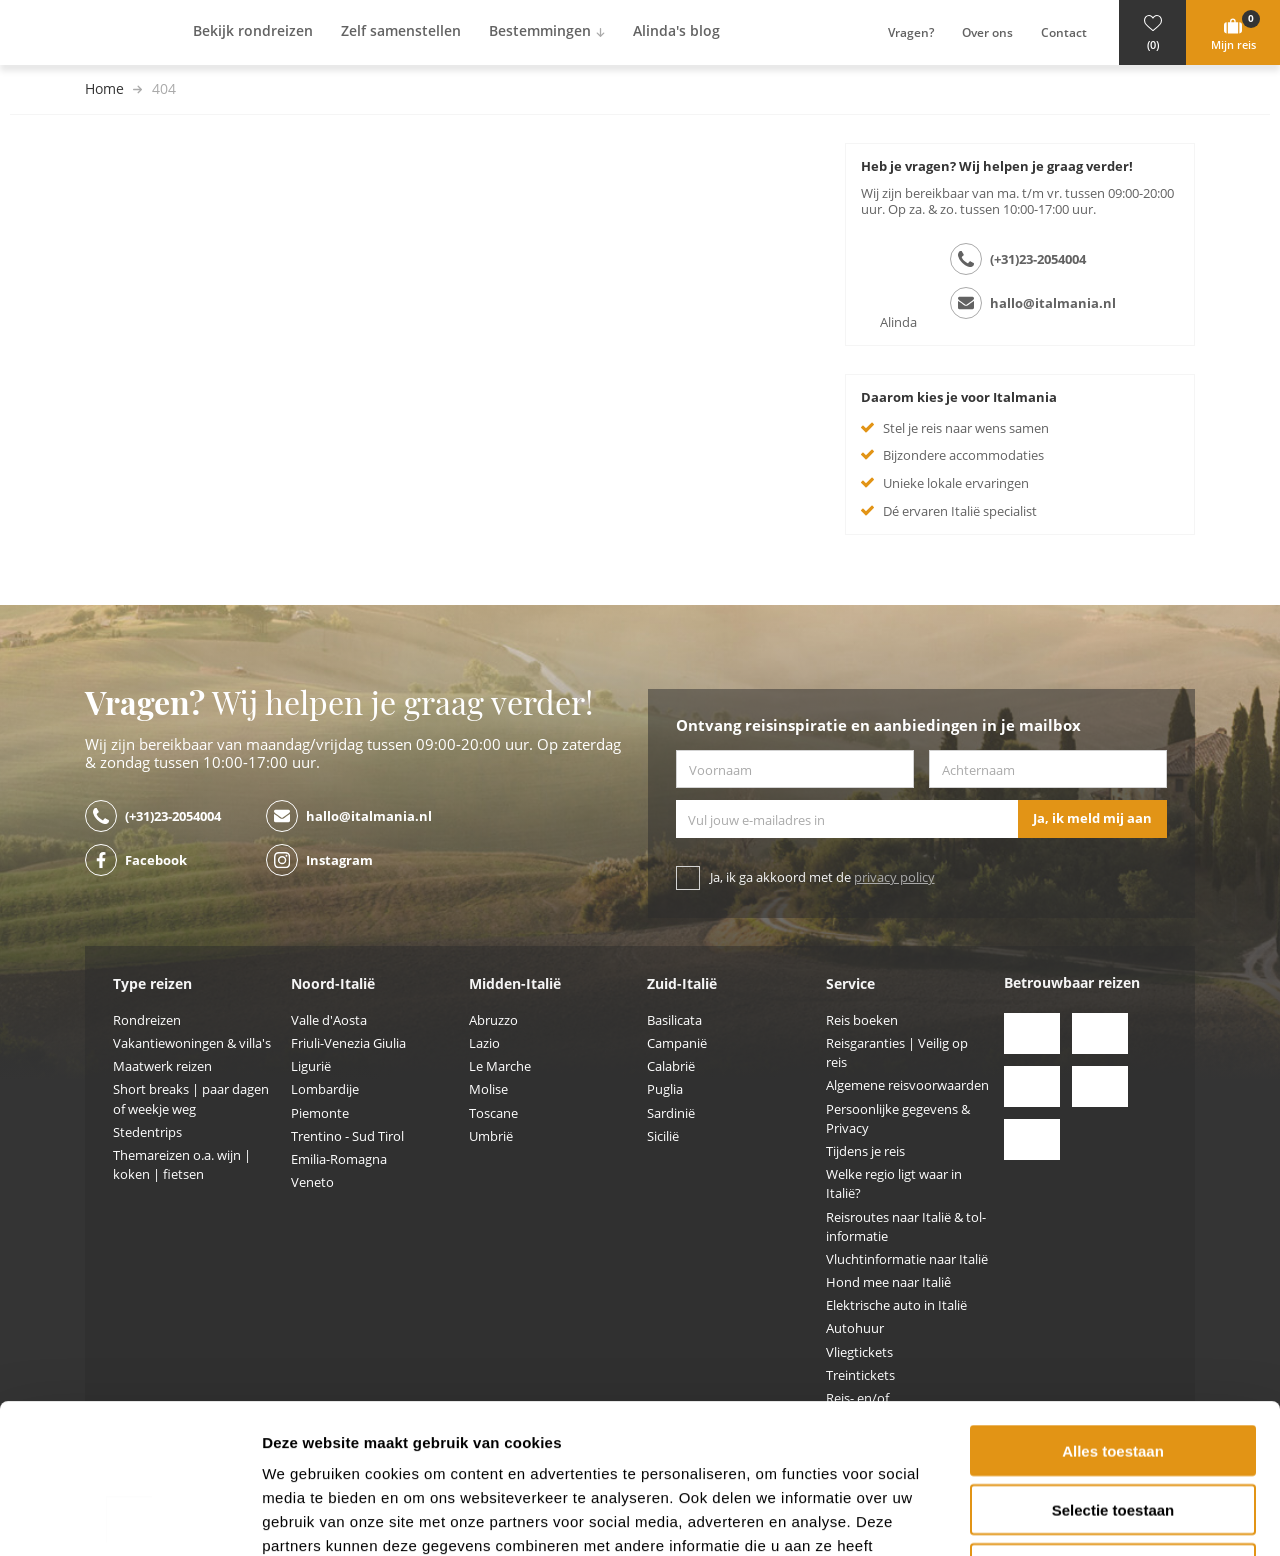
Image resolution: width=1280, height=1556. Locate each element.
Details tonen (1080, 1516)
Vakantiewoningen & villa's (192, 1043)
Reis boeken (862, 1020)
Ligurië (311, 1066)
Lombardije (325, 1089)
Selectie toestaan (1113, 1369)
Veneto (312, 1182)
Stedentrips (147, 1132)
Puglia (665, 1089)
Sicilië (663, 1136)
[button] (1152, 32)
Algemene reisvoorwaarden (907, 1085)
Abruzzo (493, 1020)
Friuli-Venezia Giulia (348, 1043)
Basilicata (674, 1020)
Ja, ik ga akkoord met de (822, 877)
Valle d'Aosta (329, 1020)
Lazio (484, 1043)
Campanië (677, 1043)
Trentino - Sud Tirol (347, 1136)
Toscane (493, 1113)
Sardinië (671, 1113)
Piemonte (320, 1113)
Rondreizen (147, 1020)
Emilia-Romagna (339, 1159)
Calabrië (671, 1066)
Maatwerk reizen (162, 1066)
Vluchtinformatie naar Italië (907, 1259)
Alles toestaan (1113, 1310)
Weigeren (1112, 1428)
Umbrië (491, 1136)
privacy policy (894, 877)
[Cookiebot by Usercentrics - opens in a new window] (129, 1517)
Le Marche (500, 1066)
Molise (488, 1089)
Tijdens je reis (865, 1151)
